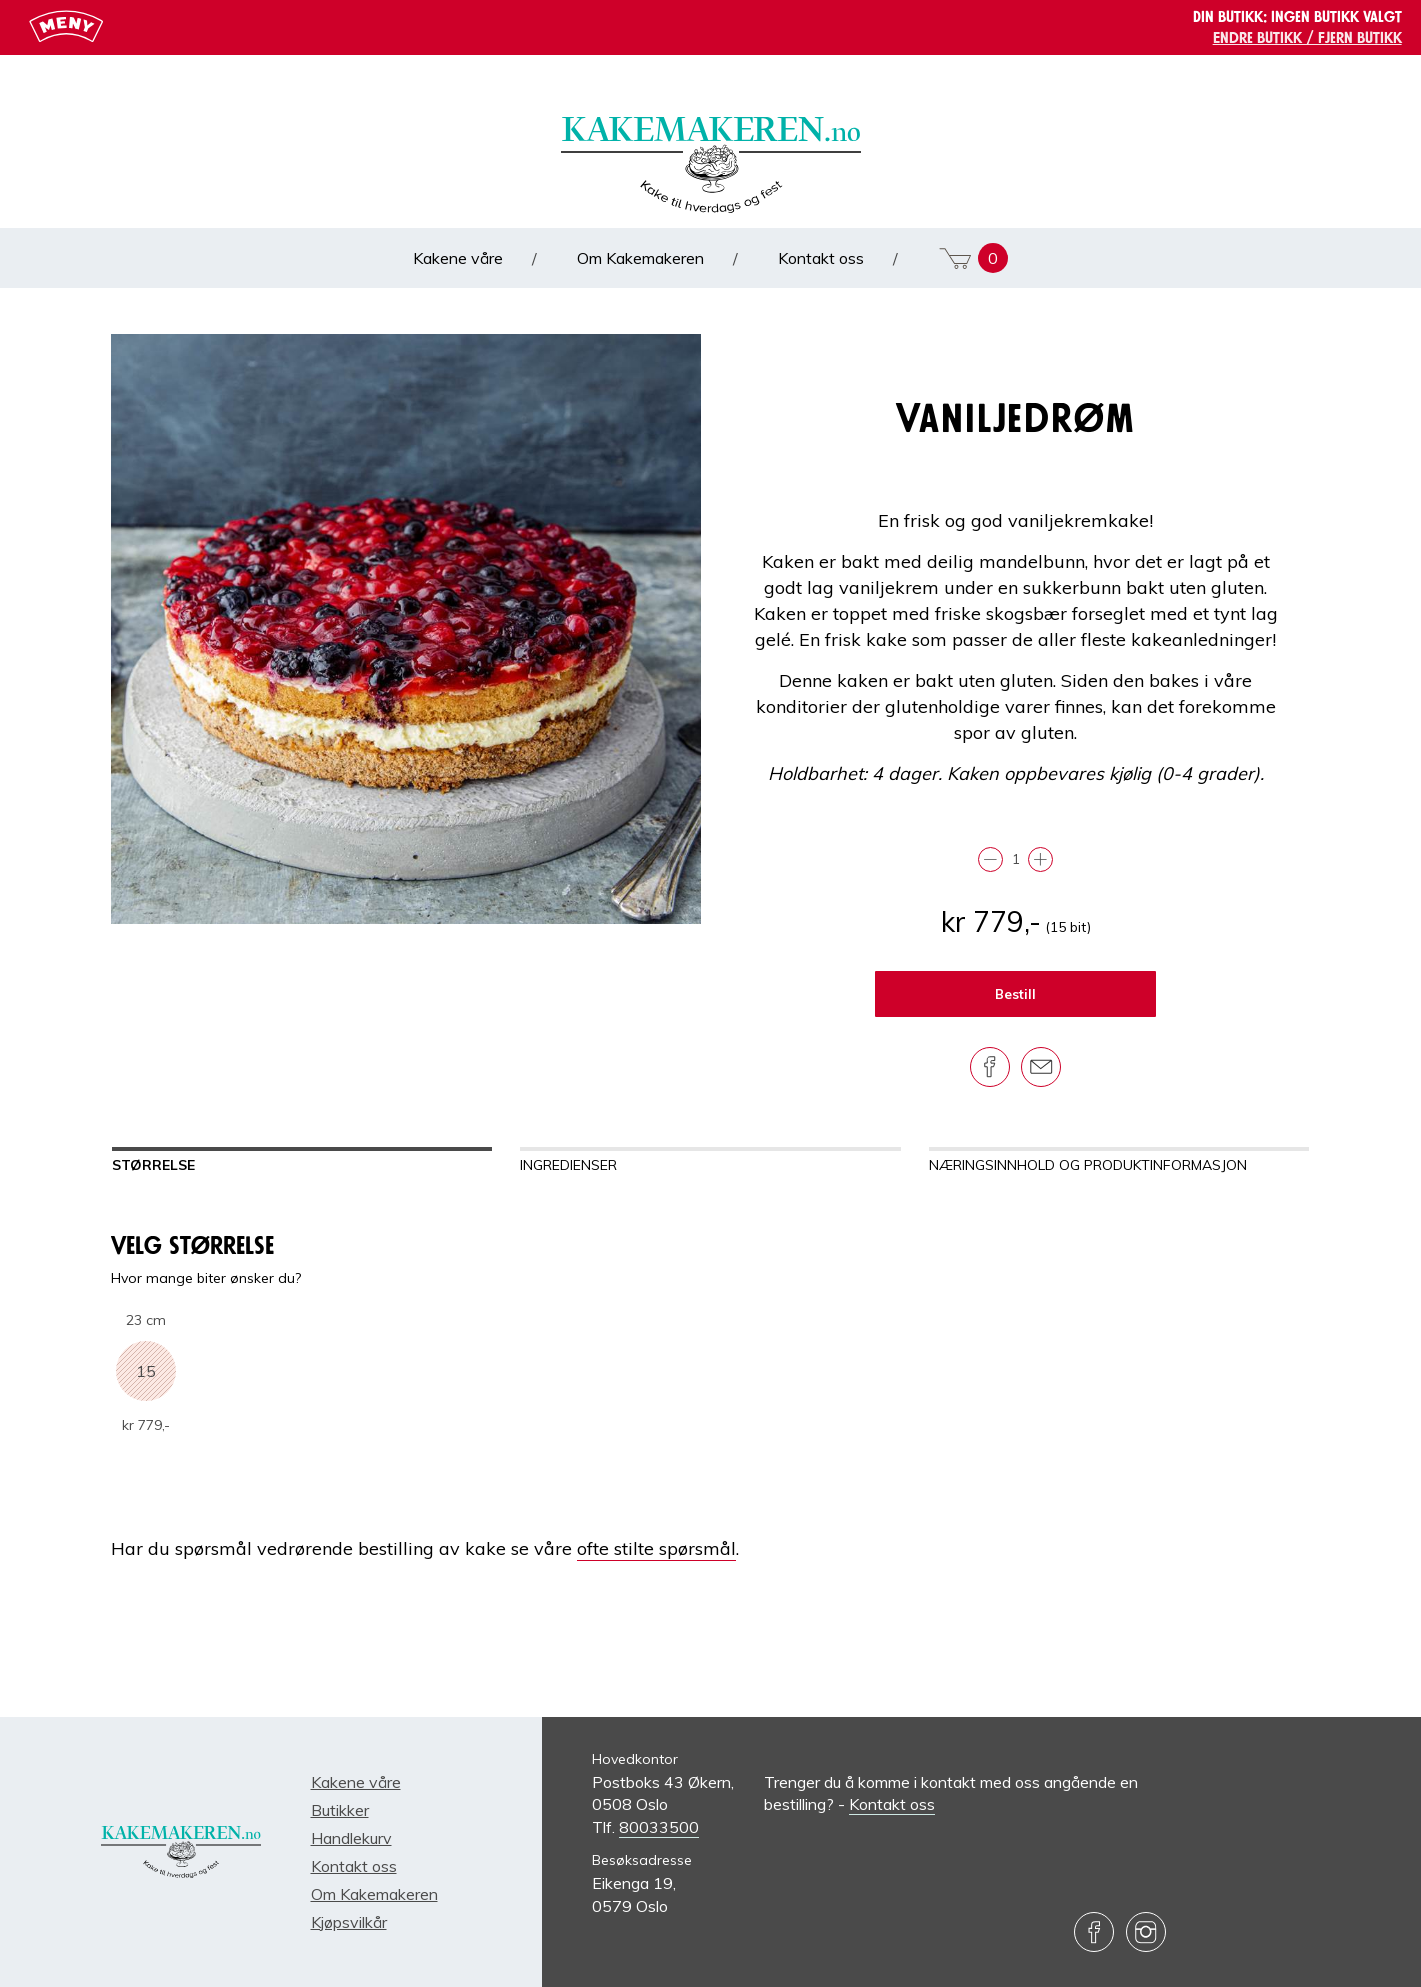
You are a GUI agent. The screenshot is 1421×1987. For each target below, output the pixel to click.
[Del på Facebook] (990, 1067)
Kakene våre (460, 258)
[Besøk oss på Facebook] (1094, 1932)
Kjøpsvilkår (349, 1922)
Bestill (1015, 994)
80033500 (659, 1827)
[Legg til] (1040, 859)
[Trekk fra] (990, 859)
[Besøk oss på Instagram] (1146, 1932)
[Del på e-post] (1041, 1067)
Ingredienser (568, 1165)
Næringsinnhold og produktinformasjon (1088, 1165)
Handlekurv (351, 1838)
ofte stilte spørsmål (656, 1548)
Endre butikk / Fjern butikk (1307, 38)
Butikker (340, 1810)
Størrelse (153, 1165)
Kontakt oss (823, 258)
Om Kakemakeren (642, 258)
